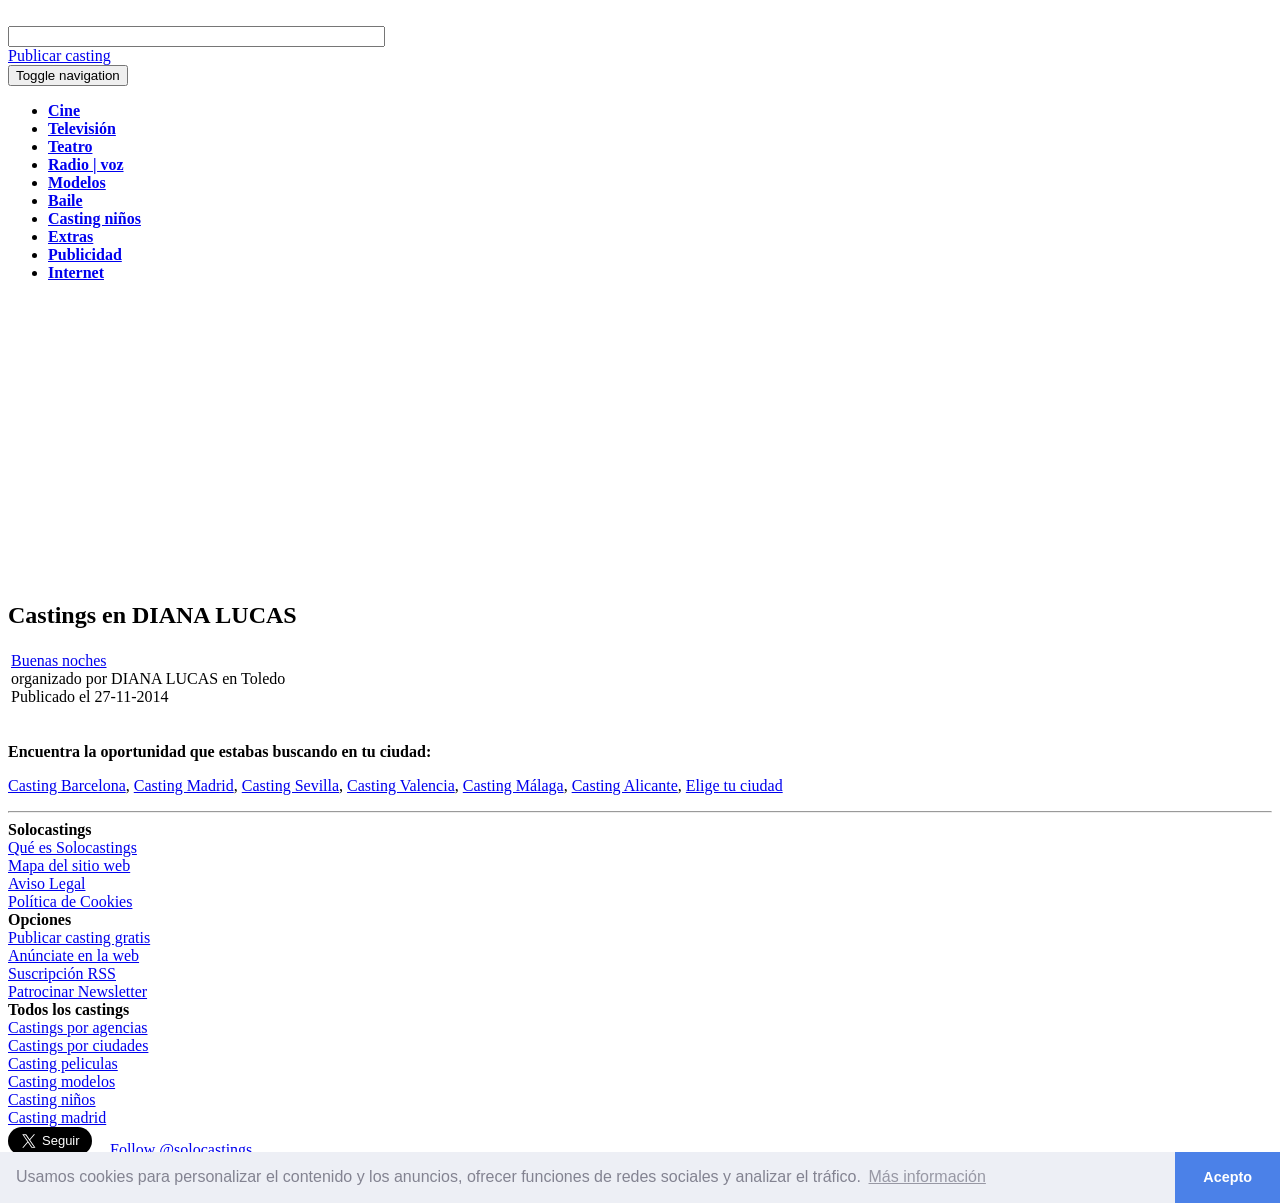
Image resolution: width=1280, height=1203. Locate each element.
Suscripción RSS (62, 973)
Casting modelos (61, 1081)
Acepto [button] (1227, 1177)
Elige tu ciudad (734, 785)
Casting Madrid (184, 785)
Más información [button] (927, 1176)
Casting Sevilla (290, 785)
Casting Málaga (513, 785)
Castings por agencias (78, 1027)
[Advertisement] (640, 442)
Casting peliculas (63, 1063)
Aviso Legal (46, 883)
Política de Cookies (70, 901)
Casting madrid (57, 1117)
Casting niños (52, 1099)
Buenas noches (59, 660)
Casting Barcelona (67, 785)
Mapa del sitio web (69, 865)
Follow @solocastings (181, 1149)
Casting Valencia (401, 785)
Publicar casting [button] (59, 55)
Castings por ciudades (78, 1045)
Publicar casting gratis (79, 937)
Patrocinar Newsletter (77, 991)
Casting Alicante (625, 785)
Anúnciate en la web (73, 955)
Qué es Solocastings (72, 847)
